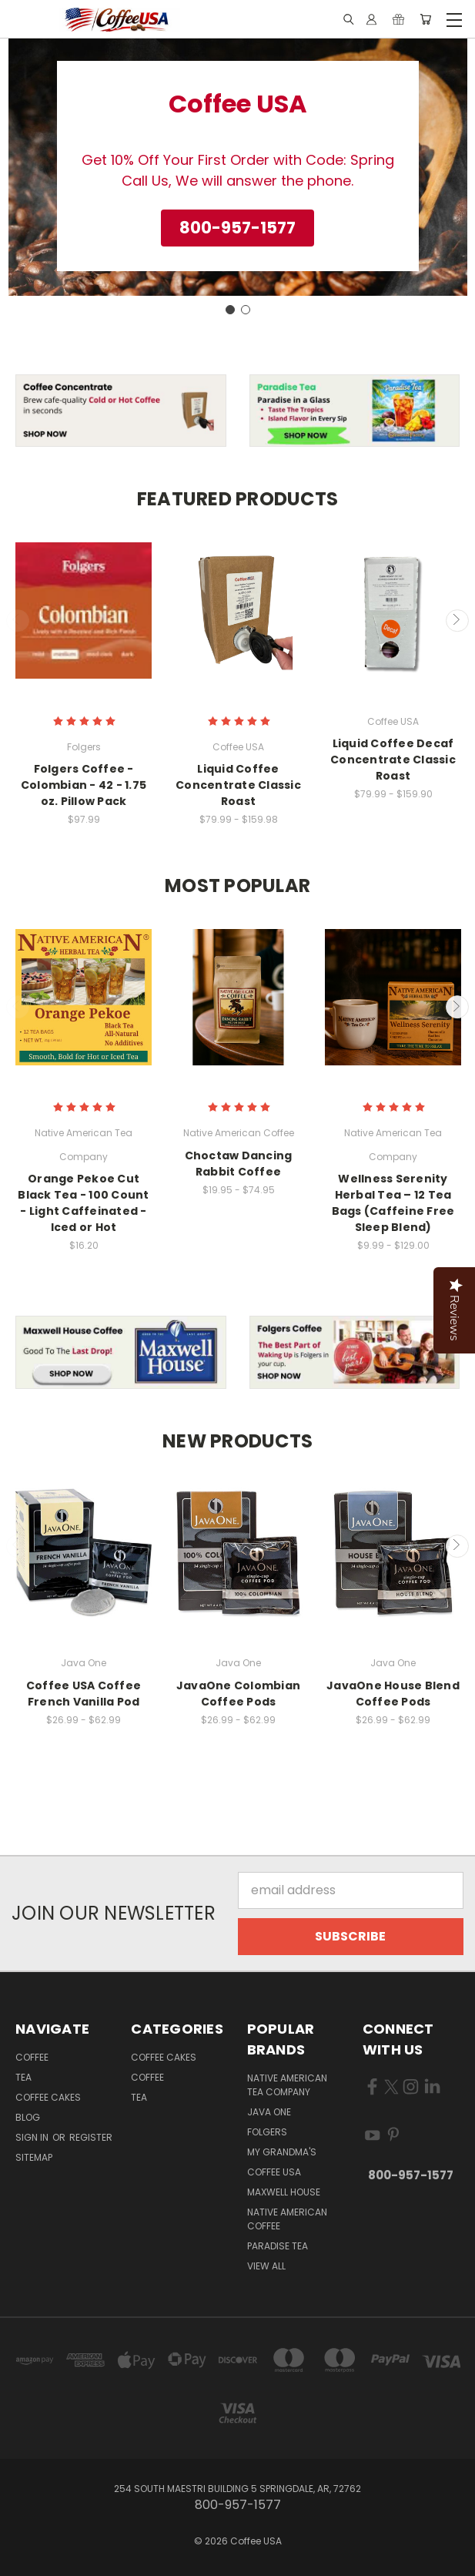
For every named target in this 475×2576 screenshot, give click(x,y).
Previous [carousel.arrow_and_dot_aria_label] (17, 620)
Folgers (267, 2131)
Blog (27, 2117)
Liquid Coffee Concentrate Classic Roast (238, 785)
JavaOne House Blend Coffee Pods (393, 1693)
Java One (269, 2111)
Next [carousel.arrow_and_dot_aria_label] (457, 620)
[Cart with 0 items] (425, 20)
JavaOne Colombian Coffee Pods (238, 1693)
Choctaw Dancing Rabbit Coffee (239, 1163)
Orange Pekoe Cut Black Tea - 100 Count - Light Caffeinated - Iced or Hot (83, 1203)
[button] (237, 228)
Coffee (32, 2057)
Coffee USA (274, 2172)
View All (266, 2265)
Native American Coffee (287, 2218)
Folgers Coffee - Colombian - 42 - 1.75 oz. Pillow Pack (83, 785)
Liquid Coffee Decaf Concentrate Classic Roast (393, 759)
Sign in (33, 2137)
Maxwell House (283, 2192)
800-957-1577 (410, 2175)
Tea (23, 2077)
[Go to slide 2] (245, 309)
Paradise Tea (277, 2245)
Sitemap (33, 2157)
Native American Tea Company (287, 2084)
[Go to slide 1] (230, 309)
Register (90, 2137)
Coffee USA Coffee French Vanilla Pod (83, 1693)
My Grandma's (281, 2151)
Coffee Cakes (48, 2097)
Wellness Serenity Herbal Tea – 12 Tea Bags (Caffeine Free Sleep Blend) (393, 1203)
